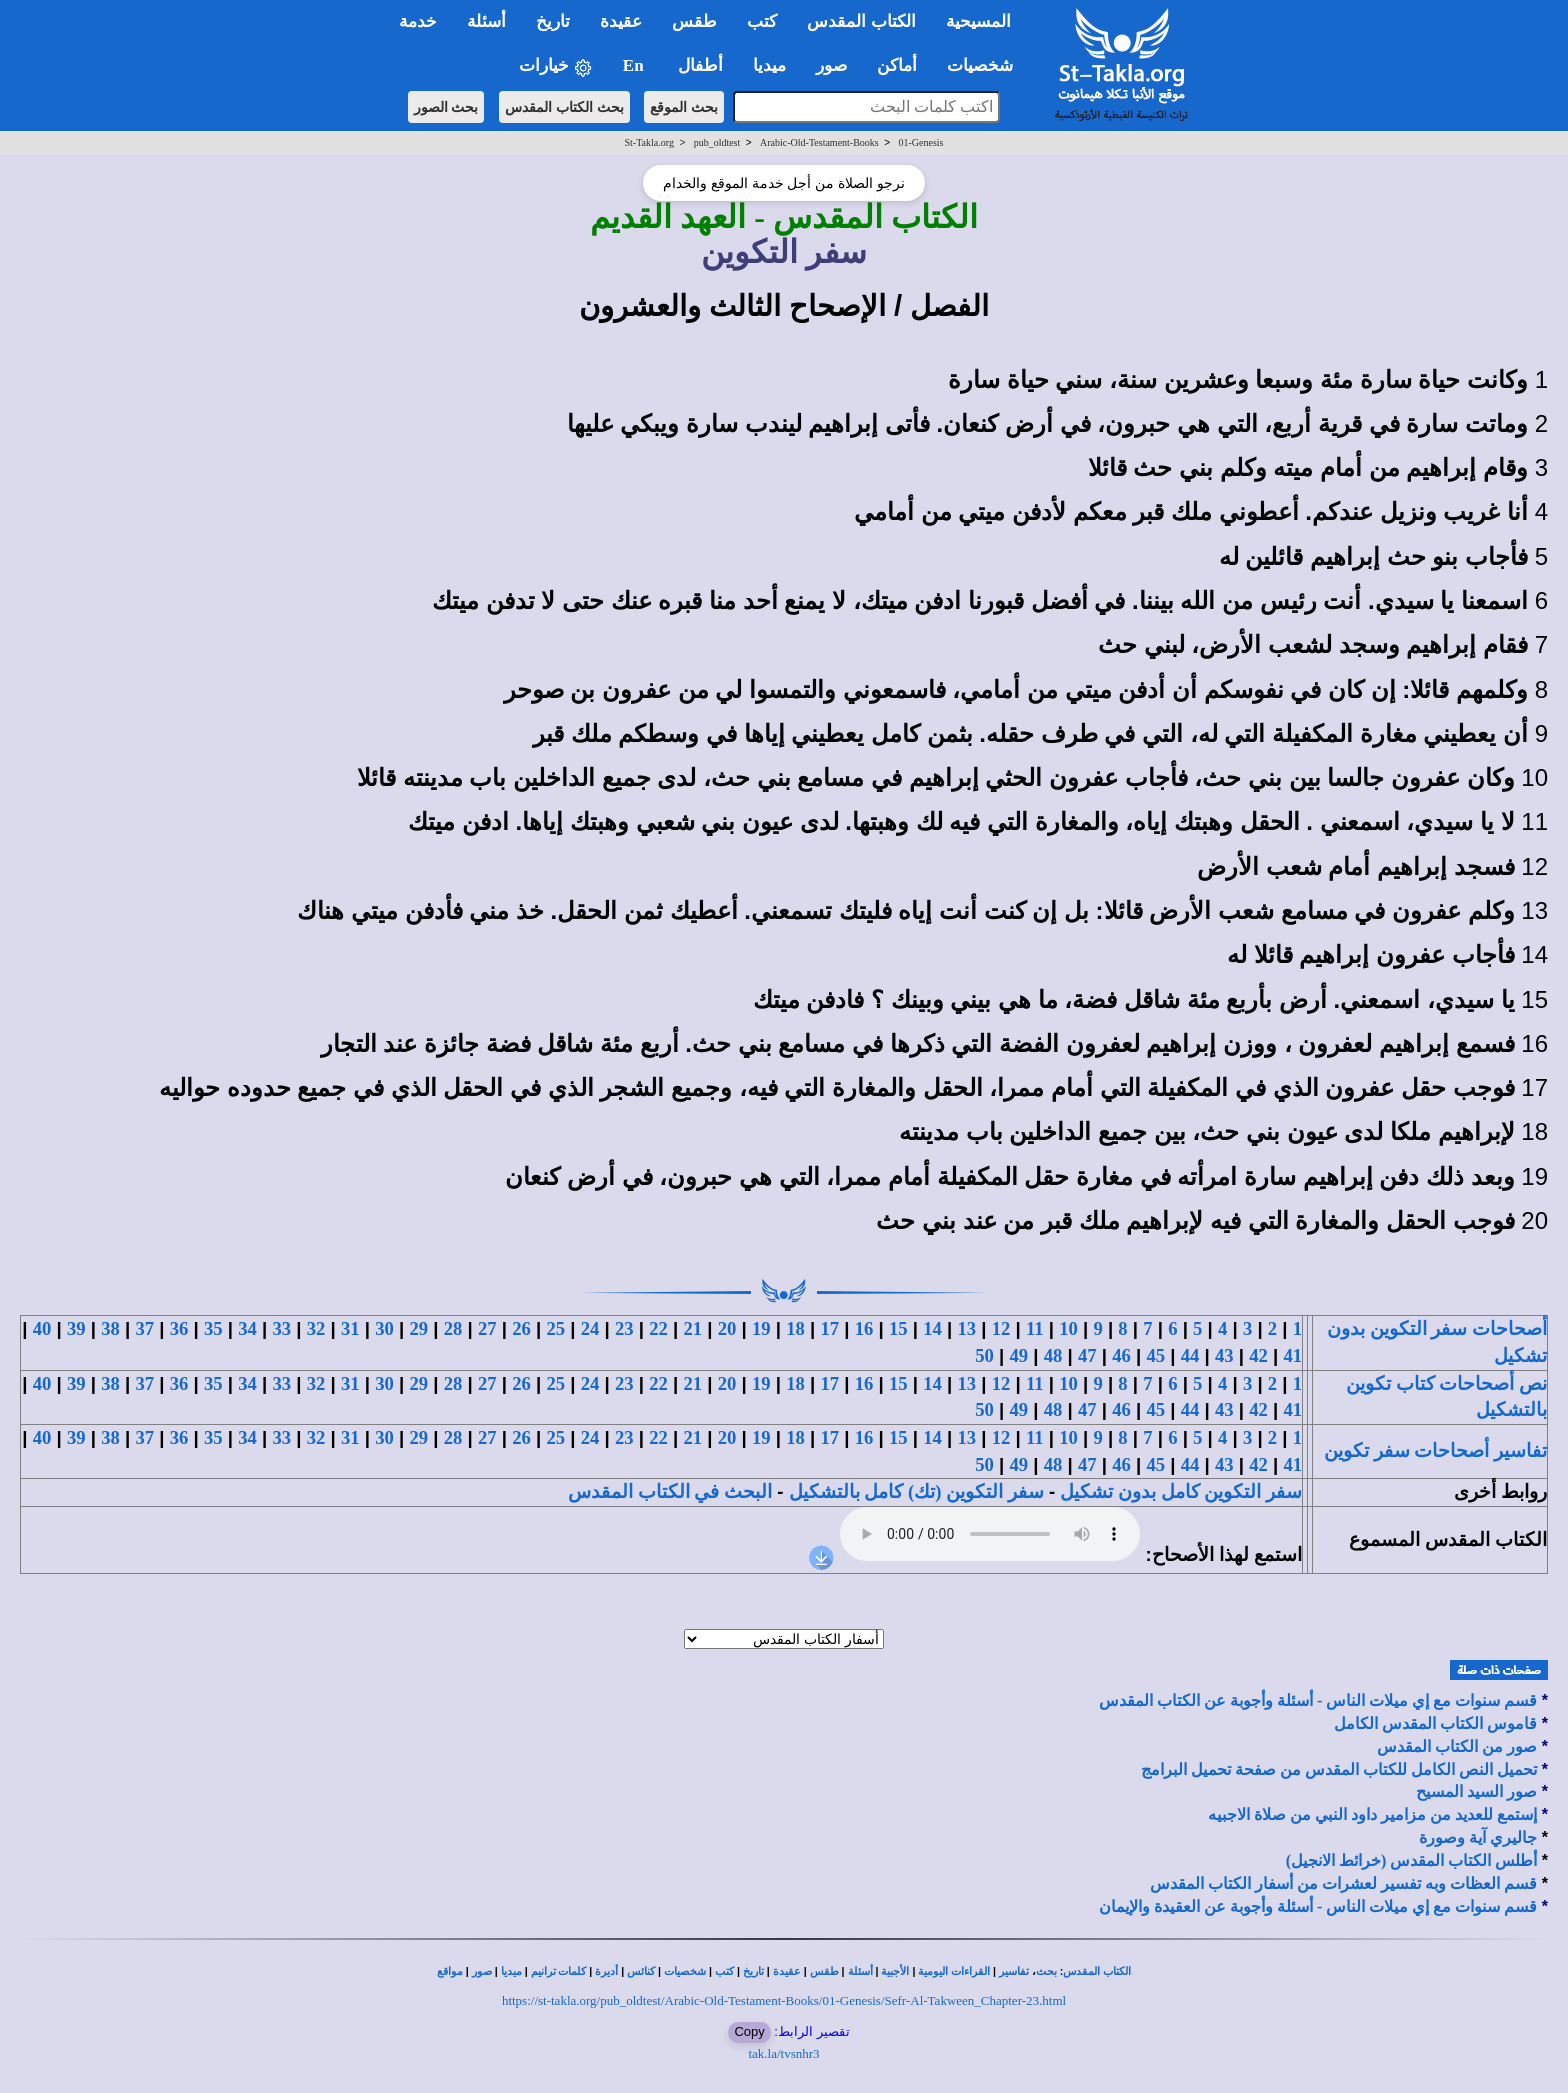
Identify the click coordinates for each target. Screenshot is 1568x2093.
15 (898, 1328)
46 (1121, 1355)
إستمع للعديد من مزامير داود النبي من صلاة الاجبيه (1372, 1814)
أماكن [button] (897, 65)
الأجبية (895, 1971)
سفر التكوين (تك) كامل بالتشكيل (916, 1491)
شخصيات (685, 1971)
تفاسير (1014, 1971)
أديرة (606, 1971)
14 (932, 1328)
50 (984, 1355)
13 (966, 1328)
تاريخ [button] (553, 21)
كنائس (641, 1971)
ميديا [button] (769, 65)
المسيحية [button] (978, 21)
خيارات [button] (556, 66)
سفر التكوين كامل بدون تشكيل (1181, 1491)
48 (1053, 1355)
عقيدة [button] (621, 21)
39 (76, 1328)
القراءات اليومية (954, 1971)
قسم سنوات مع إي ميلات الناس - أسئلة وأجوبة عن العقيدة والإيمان (1318, 1906)
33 (281, 1328)
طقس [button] (694, 21)
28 (453, 1328)
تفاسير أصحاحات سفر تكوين (1435, 1450)
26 (521, 1328)
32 (316, 1328)
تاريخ (753, 1971)
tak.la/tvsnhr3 (783, 2053)
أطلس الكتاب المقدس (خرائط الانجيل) (1412, 1860)
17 (829, 1328)
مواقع (450, 1971)
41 (1292, 1355)
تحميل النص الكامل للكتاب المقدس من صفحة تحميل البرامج (1339, 1769)
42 (1258, 1355)
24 (590, 1328)
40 (42, 1328)
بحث (1046, 1971)
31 (350, 1328)
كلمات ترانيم (559, 1971)
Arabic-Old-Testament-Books (819, 142)
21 (692, 1328)
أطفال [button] (700, 65)
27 (487, 1328)
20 (727, 1328)
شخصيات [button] (986, 65)
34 (247, 1328)
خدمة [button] (418, 21)
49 (1018, 1355)
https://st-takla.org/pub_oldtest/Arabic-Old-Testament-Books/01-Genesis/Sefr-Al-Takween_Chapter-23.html (784, 2000)
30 (384, 1328)
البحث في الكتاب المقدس (670, 1491)
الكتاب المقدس (1097, 1971)
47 (1087, 1355)
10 (1068, 1328)
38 (110, 1328)
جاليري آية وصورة (1478, 1837)
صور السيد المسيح (1476, 1791)
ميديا (511, 1971)
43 (1224, 1355)
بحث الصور (446, 107)
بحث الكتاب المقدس (564, 107)
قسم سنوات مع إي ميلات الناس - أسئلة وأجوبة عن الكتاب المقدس (1318, 1700)
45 (1155, 1355)
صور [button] (831, 65)
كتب (724, 1971)
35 (213, 1328)
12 (1001, 1328)
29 (418, 1328)
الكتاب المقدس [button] (861, 21)
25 (555, 1328)
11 (1035, 1328)
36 (179, 1328)
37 (144, 1328)
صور (482, 1971)
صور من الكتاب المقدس (1457, 1746)
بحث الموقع (684, 107)
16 (864, 1328)
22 (658, 1328)
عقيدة (787, 1971)
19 (761, 1328)
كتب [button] (762, 21)
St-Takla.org (649, 142)
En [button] (635, 65)
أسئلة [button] (486, 21)
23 (624, 1328)
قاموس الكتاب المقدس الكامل (1435, 1723)
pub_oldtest (717, 142)
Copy (749, 2031)
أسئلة (860, 1971)
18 (795, 1328)
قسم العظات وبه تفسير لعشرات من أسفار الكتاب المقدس (1343, 1883)
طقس (824, 1971)
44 (1190, 1355)
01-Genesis (920, 142)
